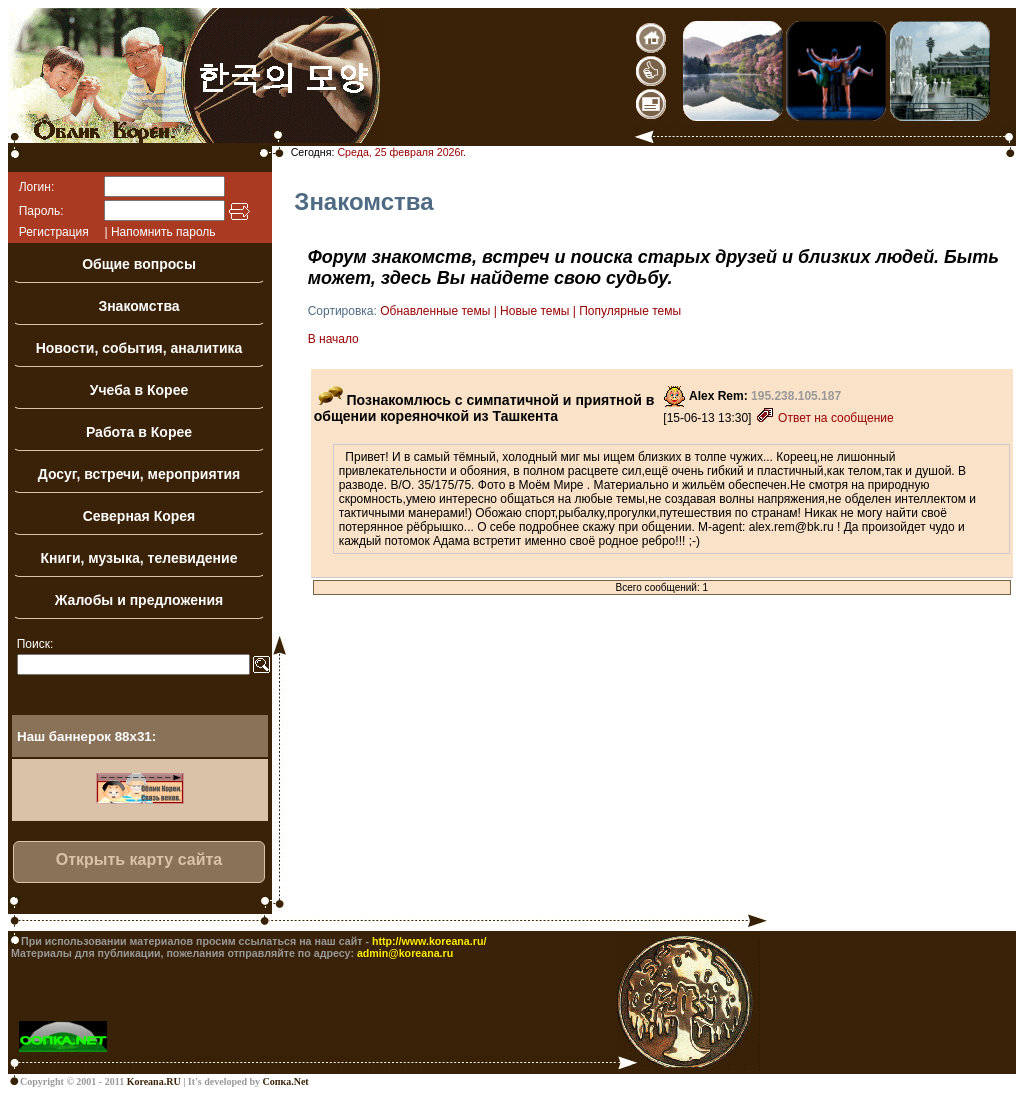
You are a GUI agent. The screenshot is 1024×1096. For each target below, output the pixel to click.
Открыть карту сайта (139, 859)
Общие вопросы (139, 264)
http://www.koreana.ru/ (429, 941)
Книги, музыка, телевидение (139, 558)
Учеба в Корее (139, 390)
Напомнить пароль (163, 232)
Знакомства (138, 306)
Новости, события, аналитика (139, 348)
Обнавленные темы (435, 311)
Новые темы (534, 311)
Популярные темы (630, 311)
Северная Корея (139, 516)
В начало (333, 339)
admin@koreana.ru (405, 953)
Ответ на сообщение (824, 418)
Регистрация (54, 232)
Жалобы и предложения (139, 600)
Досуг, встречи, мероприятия (139, 474)
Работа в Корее (139, 432)
